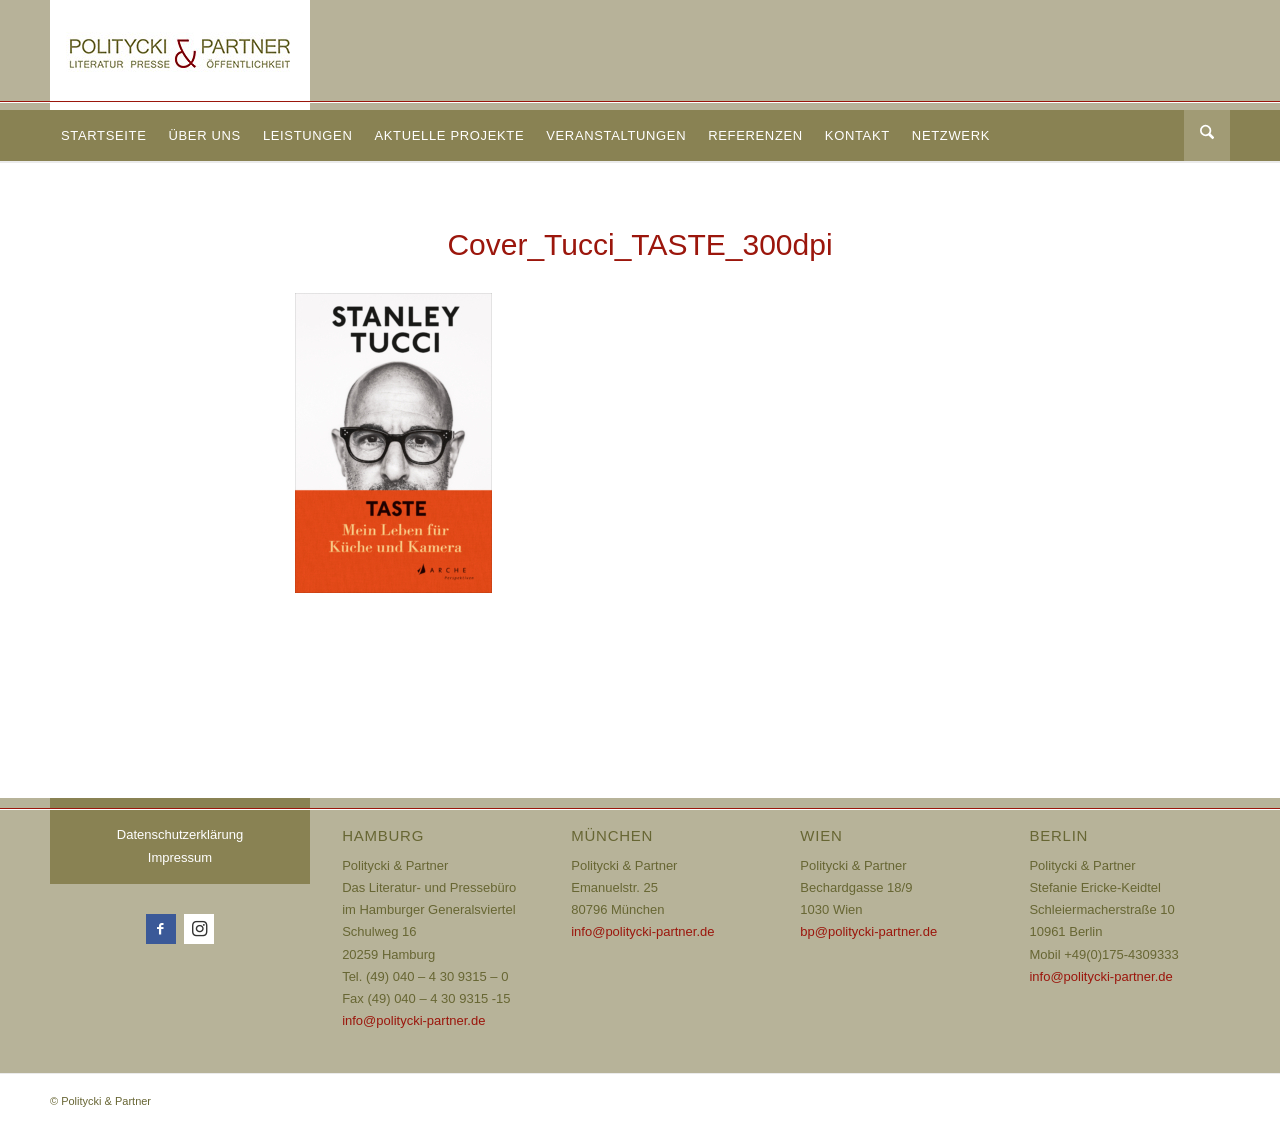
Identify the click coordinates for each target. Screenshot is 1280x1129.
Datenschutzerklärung (180, 834)
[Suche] (1207, 135)
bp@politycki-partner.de (868, 931)
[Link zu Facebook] (161, 929)
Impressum (180, 857)
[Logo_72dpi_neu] (180, 55)
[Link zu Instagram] (199, 929)
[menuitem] (103, 136)
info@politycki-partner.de (413, 1020)
